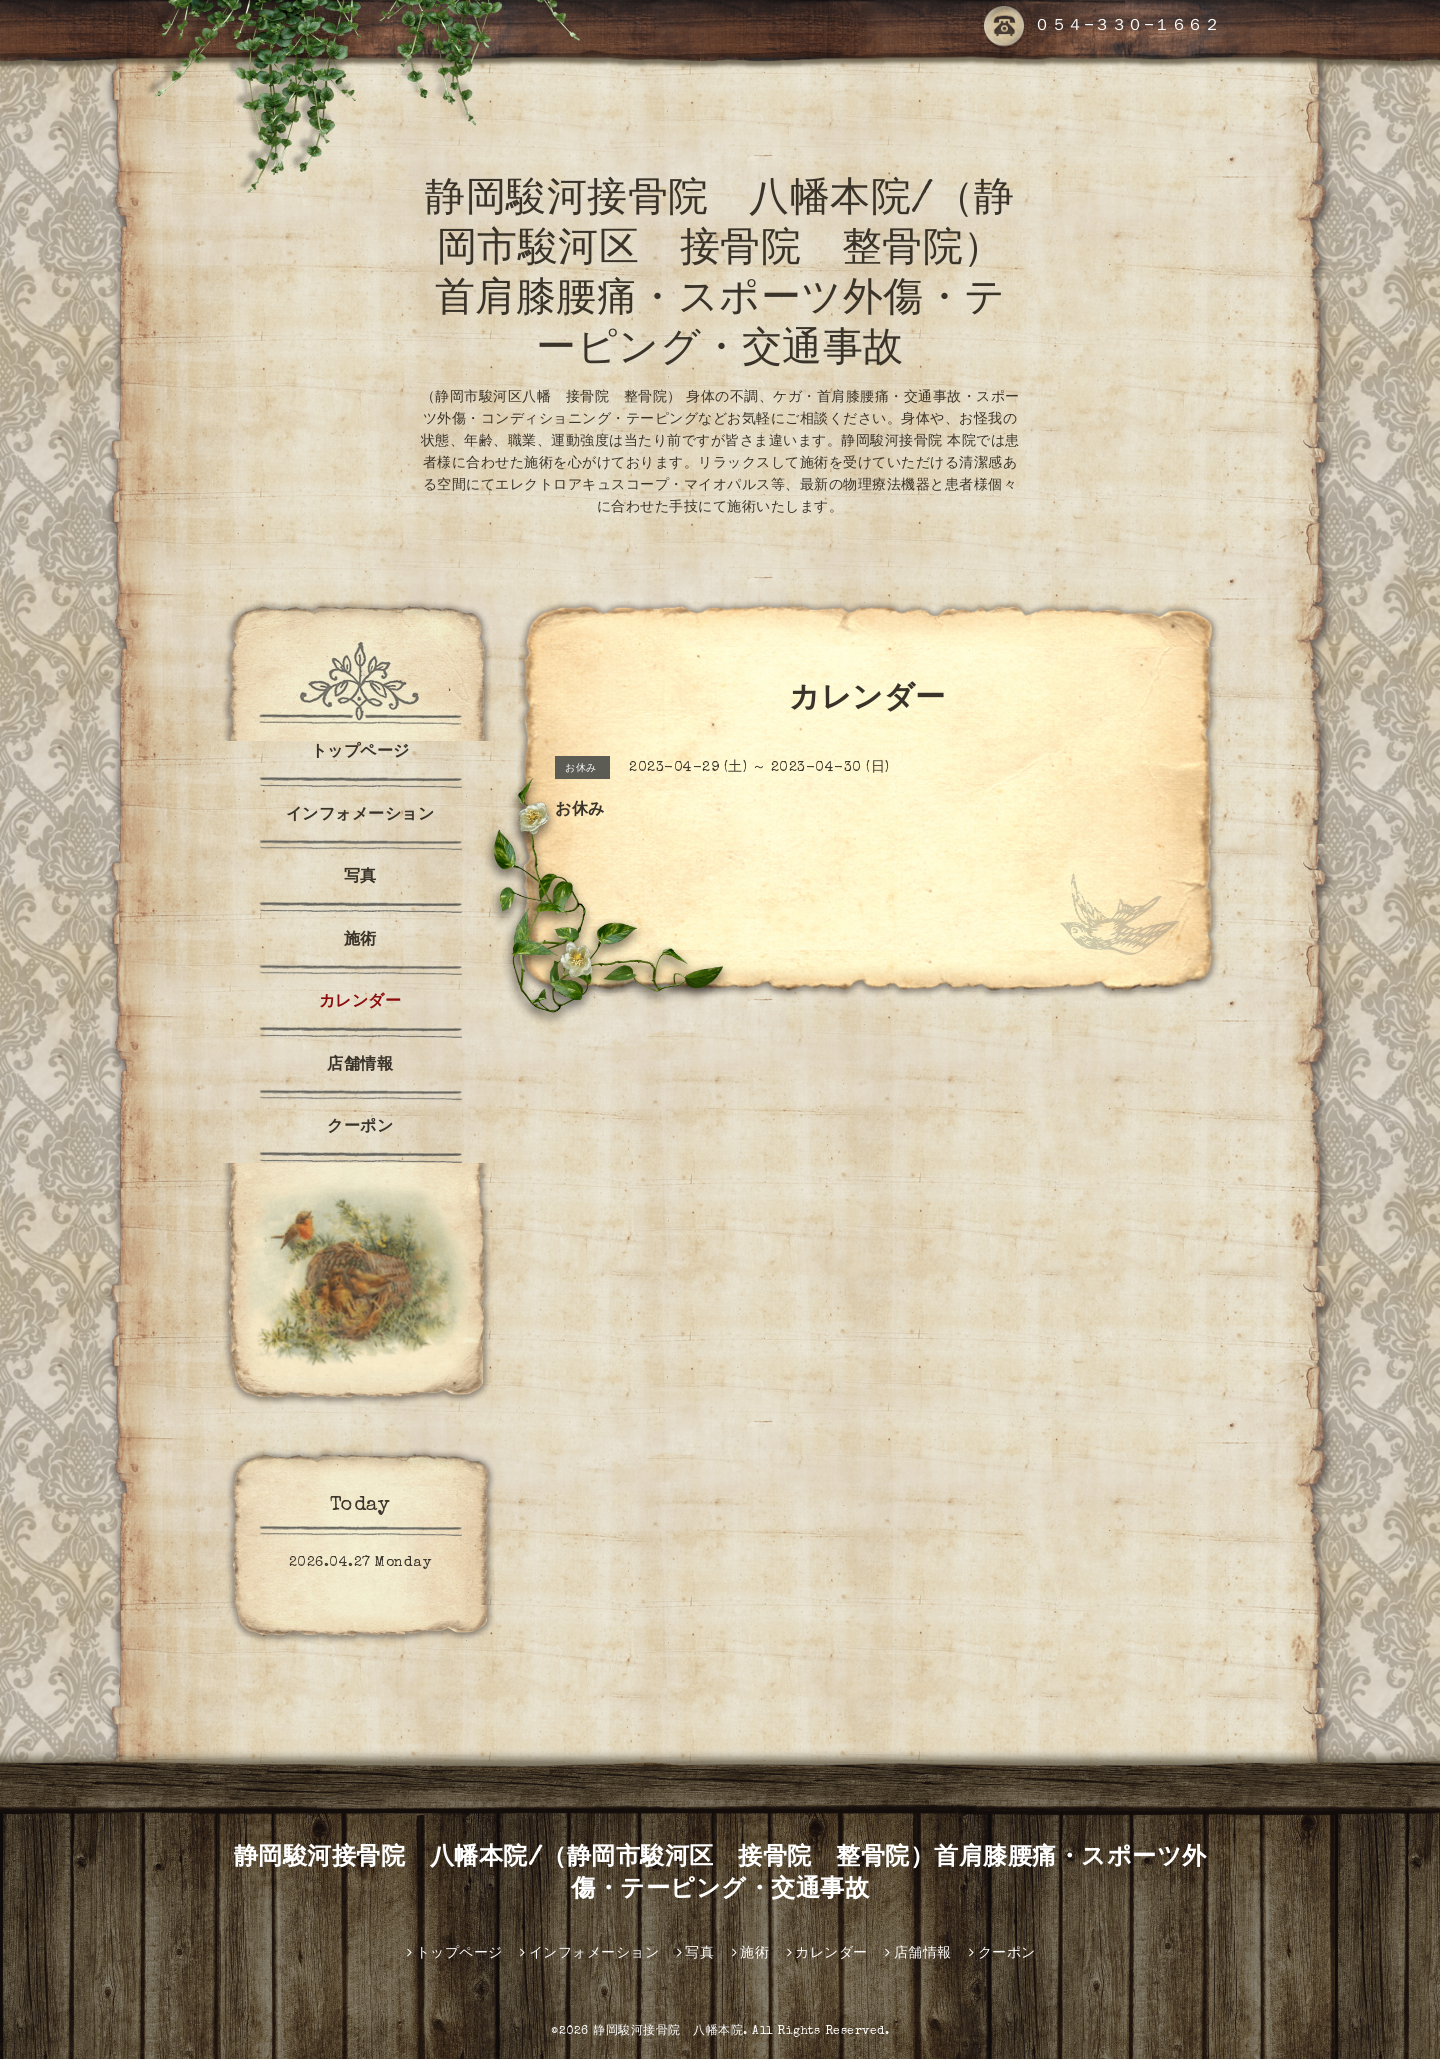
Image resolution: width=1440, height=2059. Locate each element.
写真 (360, 878)
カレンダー (360, 1003)
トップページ (360, 753)
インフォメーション (360, 816)
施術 (360, 941)
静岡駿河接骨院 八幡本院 (668, 2032)
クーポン (360, 1128)
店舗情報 (360, 1066)
